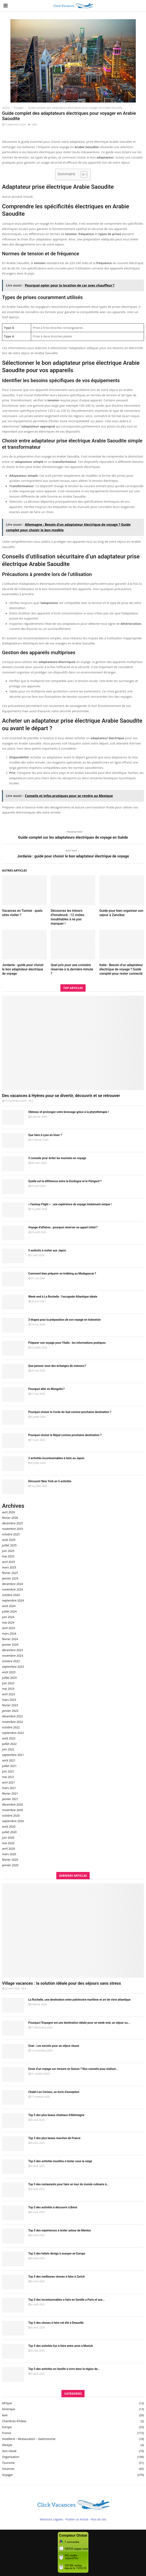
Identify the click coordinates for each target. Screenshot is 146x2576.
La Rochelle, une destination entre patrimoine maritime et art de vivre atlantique (79, 1999)
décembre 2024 (12, 1584)
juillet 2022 (9, 1744)
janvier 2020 (10, 1865)
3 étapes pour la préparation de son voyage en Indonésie (64, 1319)
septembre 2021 (13, 1755)
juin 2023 (8, 1683)
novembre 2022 (12, 1722)
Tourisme (8, 2463)
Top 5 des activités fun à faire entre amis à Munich (60, 2345)
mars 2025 (9, 1567)
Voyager (7, 2475)
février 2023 (10, 1705)
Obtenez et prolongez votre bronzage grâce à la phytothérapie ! (68, 1112)
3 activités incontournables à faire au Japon (56, 1458)
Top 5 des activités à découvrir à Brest (52, 2207)
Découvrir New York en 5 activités (49, 1481)
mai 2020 (8, 1843)
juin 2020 (8, 1837)
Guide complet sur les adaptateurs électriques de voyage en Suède (73, 837)
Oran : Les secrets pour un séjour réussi (53, 2045)
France (6, 2433)
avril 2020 (8, 1849)
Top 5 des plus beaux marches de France (54, 2138)
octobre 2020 (11, 1815)
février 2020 (10, 1860)
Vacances (8, 2469)
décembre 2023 (12, 1650)
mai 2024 (8, 1622)
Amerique (8, 2409)
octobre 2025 (11, 1534)
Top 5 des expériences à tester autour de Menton (59, 2230)
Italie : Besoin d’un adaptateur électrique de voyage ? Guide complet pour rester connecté (121, 969)
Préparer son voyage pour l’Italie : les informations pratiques (67, 1342)
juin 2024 (8, 1617)
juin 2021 (8, 1771)
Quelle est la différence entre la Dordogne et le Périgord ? (65, 1181)
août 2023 (8, 1672)
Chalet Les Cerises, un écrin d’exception (53, 2092)
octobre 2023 (11, 1661)
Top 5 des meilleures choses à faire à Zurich (56, 2276)
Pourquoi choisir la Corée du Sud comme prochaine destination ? (69, 1412)
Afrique (7, 2403)
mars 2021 (9, 1788)
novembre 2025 (12, 1529)
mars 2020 (9, 1854)
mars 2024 (9, 1633)
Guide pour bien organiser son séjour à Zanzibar (121, 913)
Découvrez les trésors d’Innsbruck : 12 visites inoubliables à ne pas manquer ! (67, 917)
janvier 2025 (10, 1578)
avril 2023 (8, 1694)
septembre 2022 (13, 1733)
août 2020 (8, 1826)
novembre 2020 (12, 1810)
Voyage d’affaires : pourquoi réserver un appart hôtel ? (62, 1227)
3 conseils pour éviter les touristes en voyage (57, 1158)
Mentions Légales (51, 2519)
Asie (5, 2415)
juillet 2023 (9, 1678)
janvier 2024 (10, 1644)
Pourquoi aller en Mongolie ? (46, 1389)
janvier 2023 (10, 1711)
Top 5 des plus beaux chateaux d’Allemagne (56, 2115)
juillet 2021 (9, 1766)
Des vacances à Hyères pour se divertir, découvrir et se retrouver (61, 1095)
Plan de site (98, 2519)
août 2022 (8, 1738)
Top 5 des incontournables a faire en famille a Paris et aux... (66, 2299)
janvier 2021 (10, 1799)
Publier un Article (77, 2519)
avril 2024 (8, 1628)
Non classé (9, 2451)
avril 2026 (8, 1512)
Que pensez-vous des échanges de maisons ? (57, 1365)
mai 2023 (8, 1689)
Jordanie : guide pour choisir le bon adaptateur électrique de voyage (73, 856)
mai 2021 (8, 1777)
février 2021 (10, 1793)
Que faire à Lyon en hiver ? (45, 1135)
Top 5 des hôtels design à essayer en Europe (56, 2253)
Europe (7, 2427)
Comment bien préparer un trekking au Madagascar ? (62, 1273)
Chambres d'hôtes (14, 2421)
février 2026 (10, 1518)
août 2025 (8, 1540)
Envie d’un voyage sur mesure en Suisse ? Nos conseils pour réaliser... (73, 2068)
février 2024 (10, 1639)
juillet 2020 (9, 1832)
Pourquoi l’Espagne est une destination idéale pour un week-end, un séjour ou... (79, 2022)
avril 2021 (8, 1782)
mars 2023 (9, 1700)
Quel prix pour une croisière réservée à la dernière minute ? (72, 969)
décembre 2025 (12, 1523)
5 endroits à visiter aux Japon (47, 1250)
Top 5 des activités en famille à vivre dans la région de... (64, 2369)
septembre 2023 (13, 1667)
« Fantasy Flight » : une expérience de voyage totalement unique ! (70, 1204)
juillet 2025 (9, 1545)
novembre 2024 (12, 1589)
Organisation (10, 2457)
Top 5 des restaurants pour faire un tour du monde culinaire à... (68, 2184)
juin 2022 (8, 1749)
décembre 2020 (12, 1804)
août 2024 (8, 1606)
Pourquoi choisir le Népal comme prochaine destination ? (65, 1435)
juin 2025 (8, 1551)
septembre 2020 (13, 1821)
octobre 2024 (11, 1595)
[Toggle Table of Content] (81, 174)
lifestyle (7, 2445)
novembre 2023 (12, 1655)
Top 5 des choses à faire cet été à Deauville (56, 2322)
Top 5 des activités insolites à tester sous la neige (60, 2161)
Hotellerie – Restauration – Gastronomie (28, 2439)
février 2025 (10, 1573)
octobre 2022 (11, 1727)
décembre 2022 (12, 1716)
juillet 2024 (9, 1611)
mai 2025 (8, 1556)
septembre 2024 (13, 1600)
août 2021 (8, 1760)
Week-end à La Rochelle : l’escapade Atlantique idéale (62, 1296)
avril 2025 (8, 1562)
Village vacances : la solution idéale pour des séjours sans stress (61, 1983)
